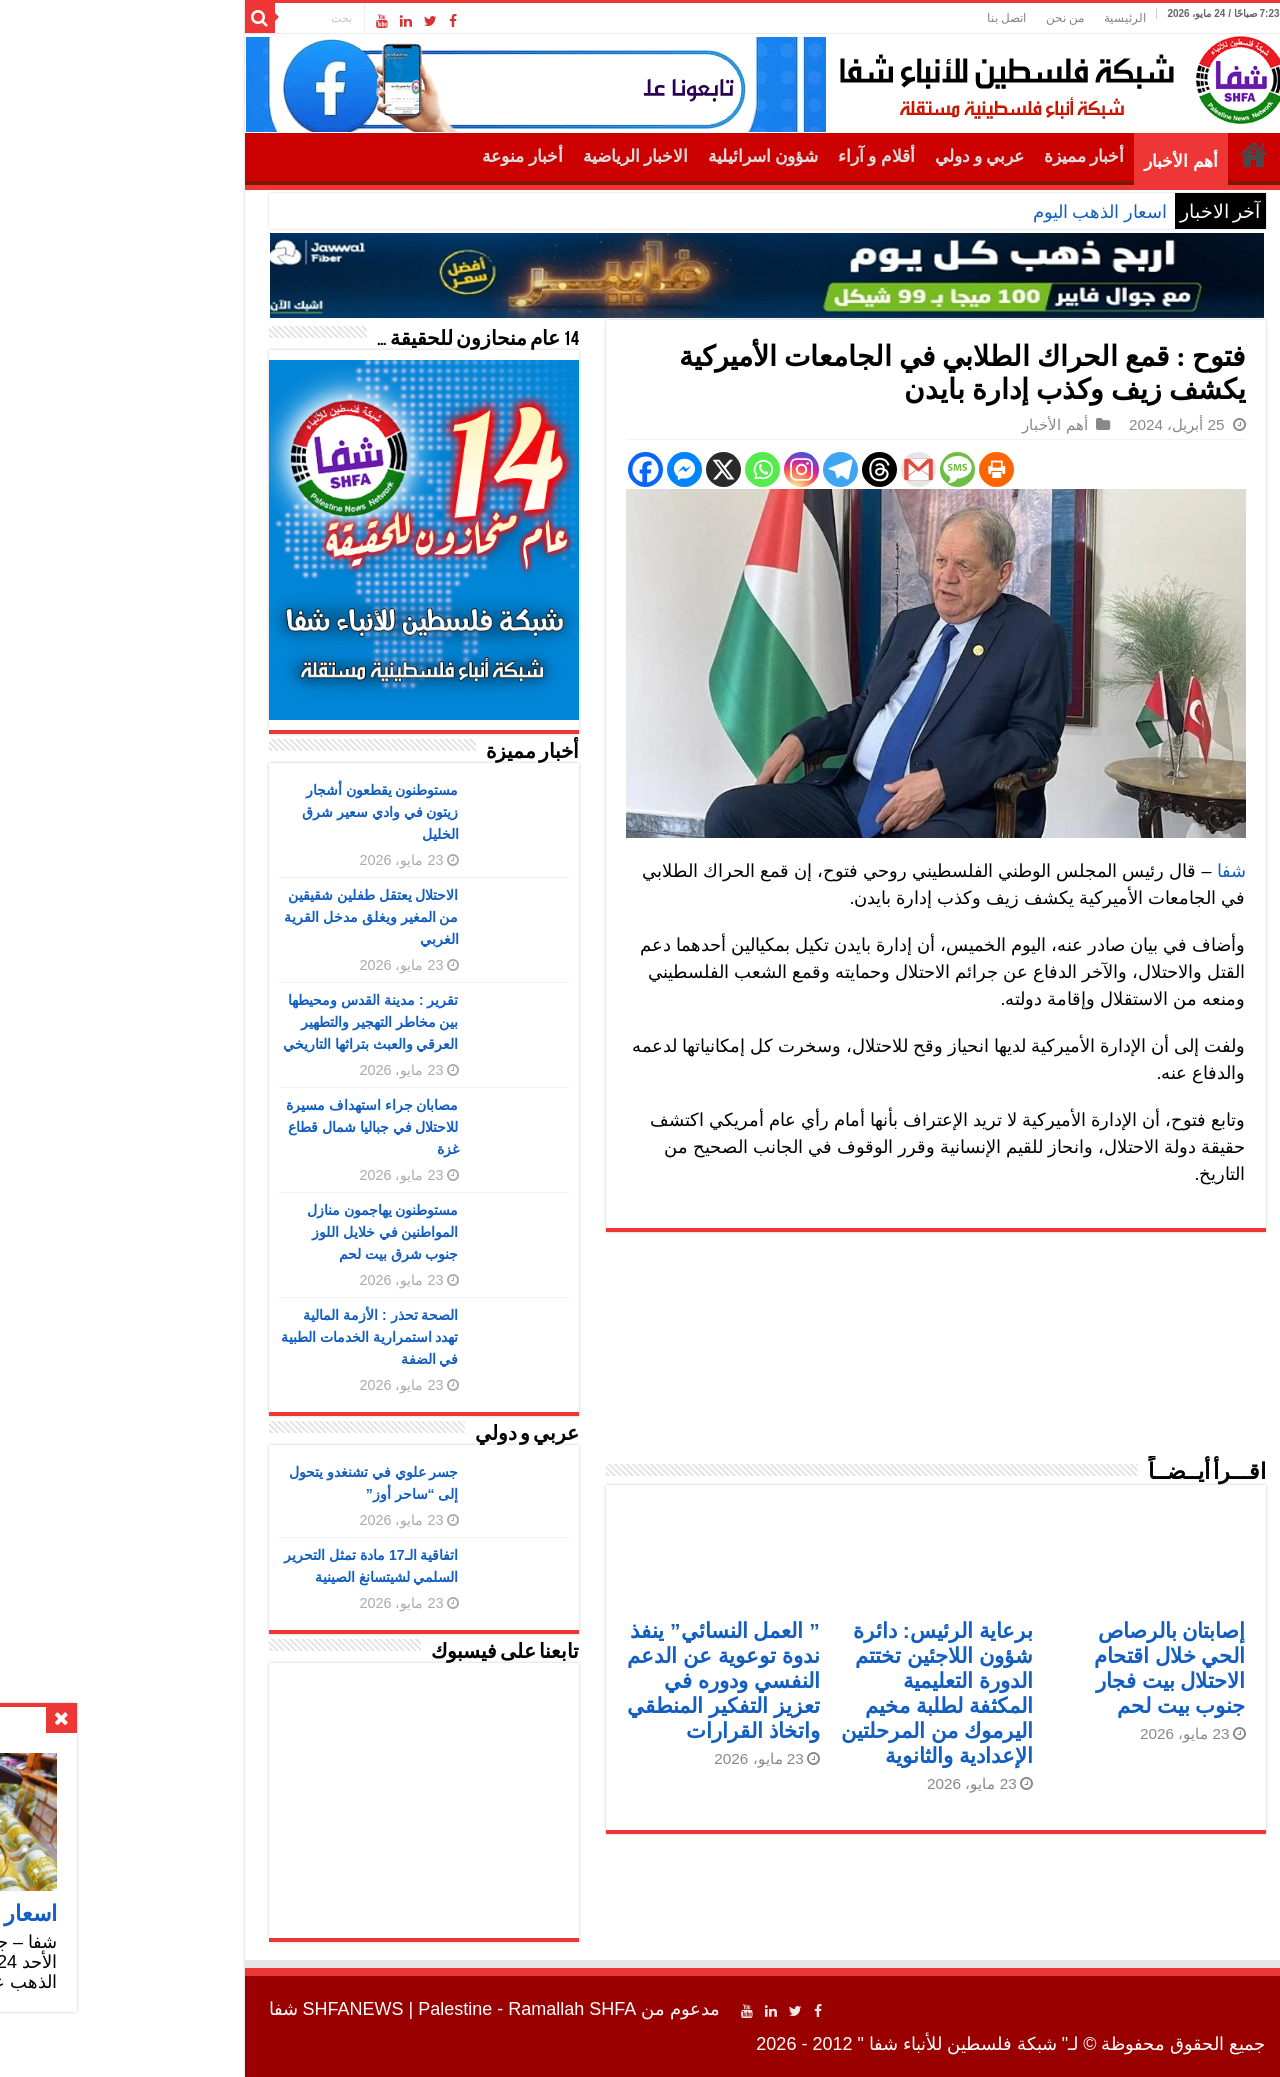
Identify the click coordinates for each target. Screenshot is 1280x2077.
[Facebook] (518, 469)
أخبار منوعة (395, 156)
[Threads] (752, 469)
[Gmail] (791, 469)
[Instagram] (674, 469)
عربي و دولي (853, 156)
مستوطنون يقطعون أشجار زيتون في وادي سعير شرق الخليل (253, 812)
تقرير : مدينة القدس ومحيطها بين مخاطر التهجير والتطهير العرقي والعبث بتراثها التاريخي (244, 1022)
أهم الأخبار (1053, 161)
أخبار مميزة (957, 156)
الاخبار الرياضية (508, 156)
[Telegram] (713, 469)
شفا (1104, 871)
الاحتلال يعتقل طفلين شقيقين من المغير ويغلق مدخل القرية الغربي (244, 917)
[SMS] (830, 469)
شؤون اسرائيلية (636, 156)
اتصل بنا (879, 18)
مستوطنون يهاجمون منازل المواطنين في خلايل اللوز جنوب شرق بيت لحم (256, 1232)
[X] (596, 469)
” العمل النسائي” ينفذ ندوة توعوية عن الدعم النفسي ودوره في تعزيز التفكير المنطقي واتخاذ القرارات (596, 1680)
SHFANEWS (226, 2009)
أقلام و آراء (749, 156)
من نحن (938, 18)
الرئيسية (998, 18)
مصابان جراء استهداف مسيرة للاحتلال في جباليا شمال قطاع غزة (245, 1127)
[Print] (869, 469)
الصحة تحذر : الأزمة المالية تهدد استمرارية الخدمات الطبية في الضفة (243, 1337)
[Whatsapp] (635, 469)
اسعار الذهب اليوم (973, 212)
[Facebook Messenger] (557, 469)
